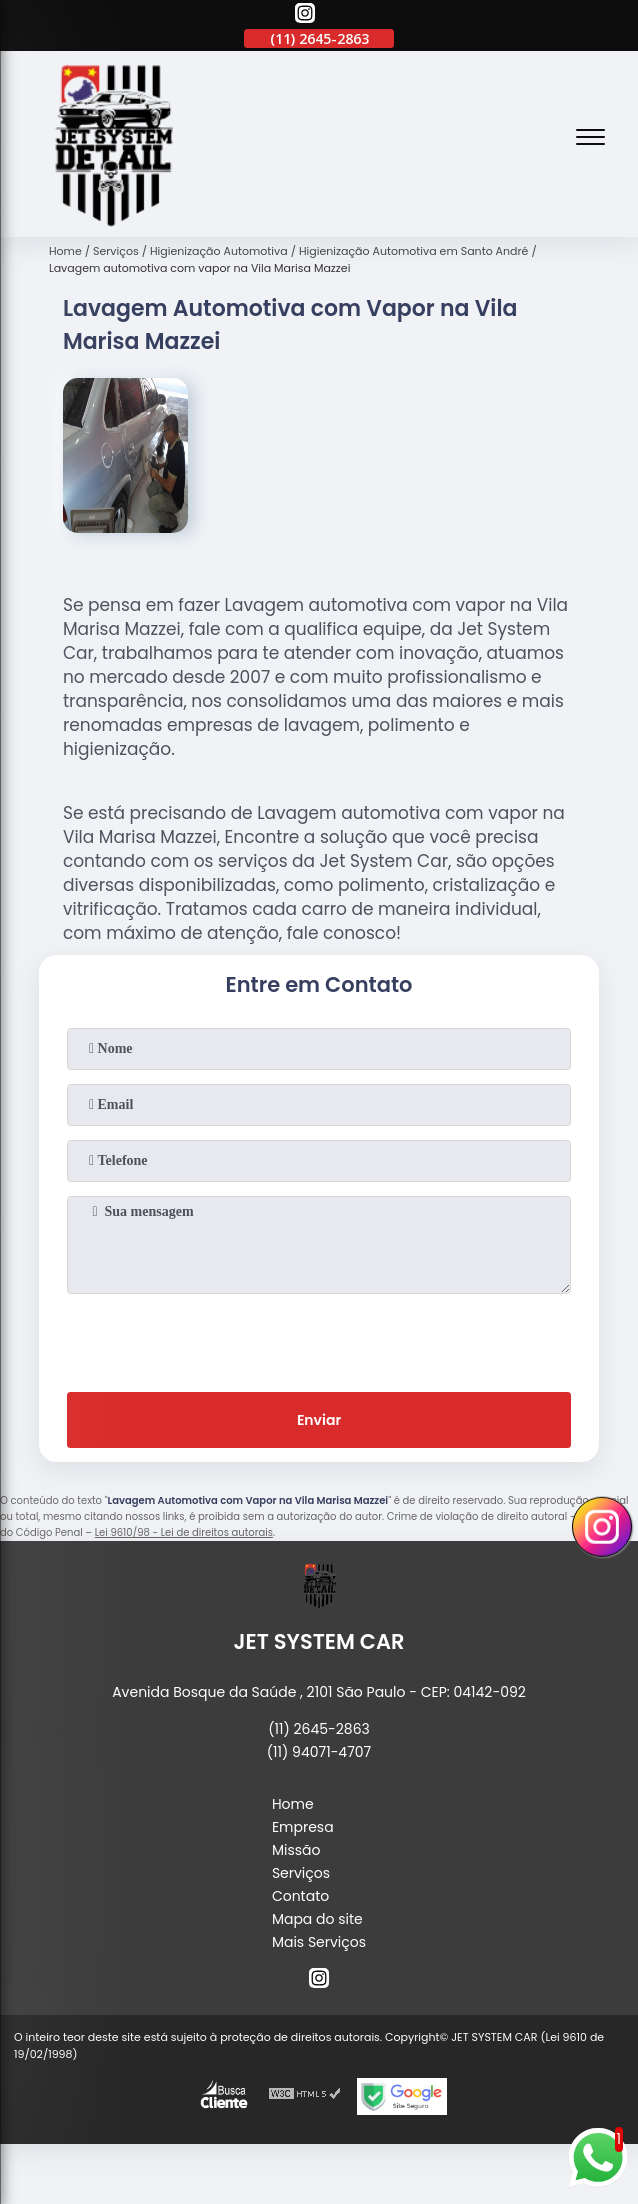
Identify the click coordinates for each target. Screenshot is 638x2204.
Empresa (303, 1827)
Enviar (319, 1420)
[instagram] (305, 16)
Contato (300, 1896)
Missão (296, 1850)
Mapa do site (317, 1919)
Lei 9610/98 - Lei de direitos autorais (184, 1532)
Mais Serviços (319, 1942)
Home (293, 1804)
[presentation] (319, 1339)
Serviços (301, 1873)
